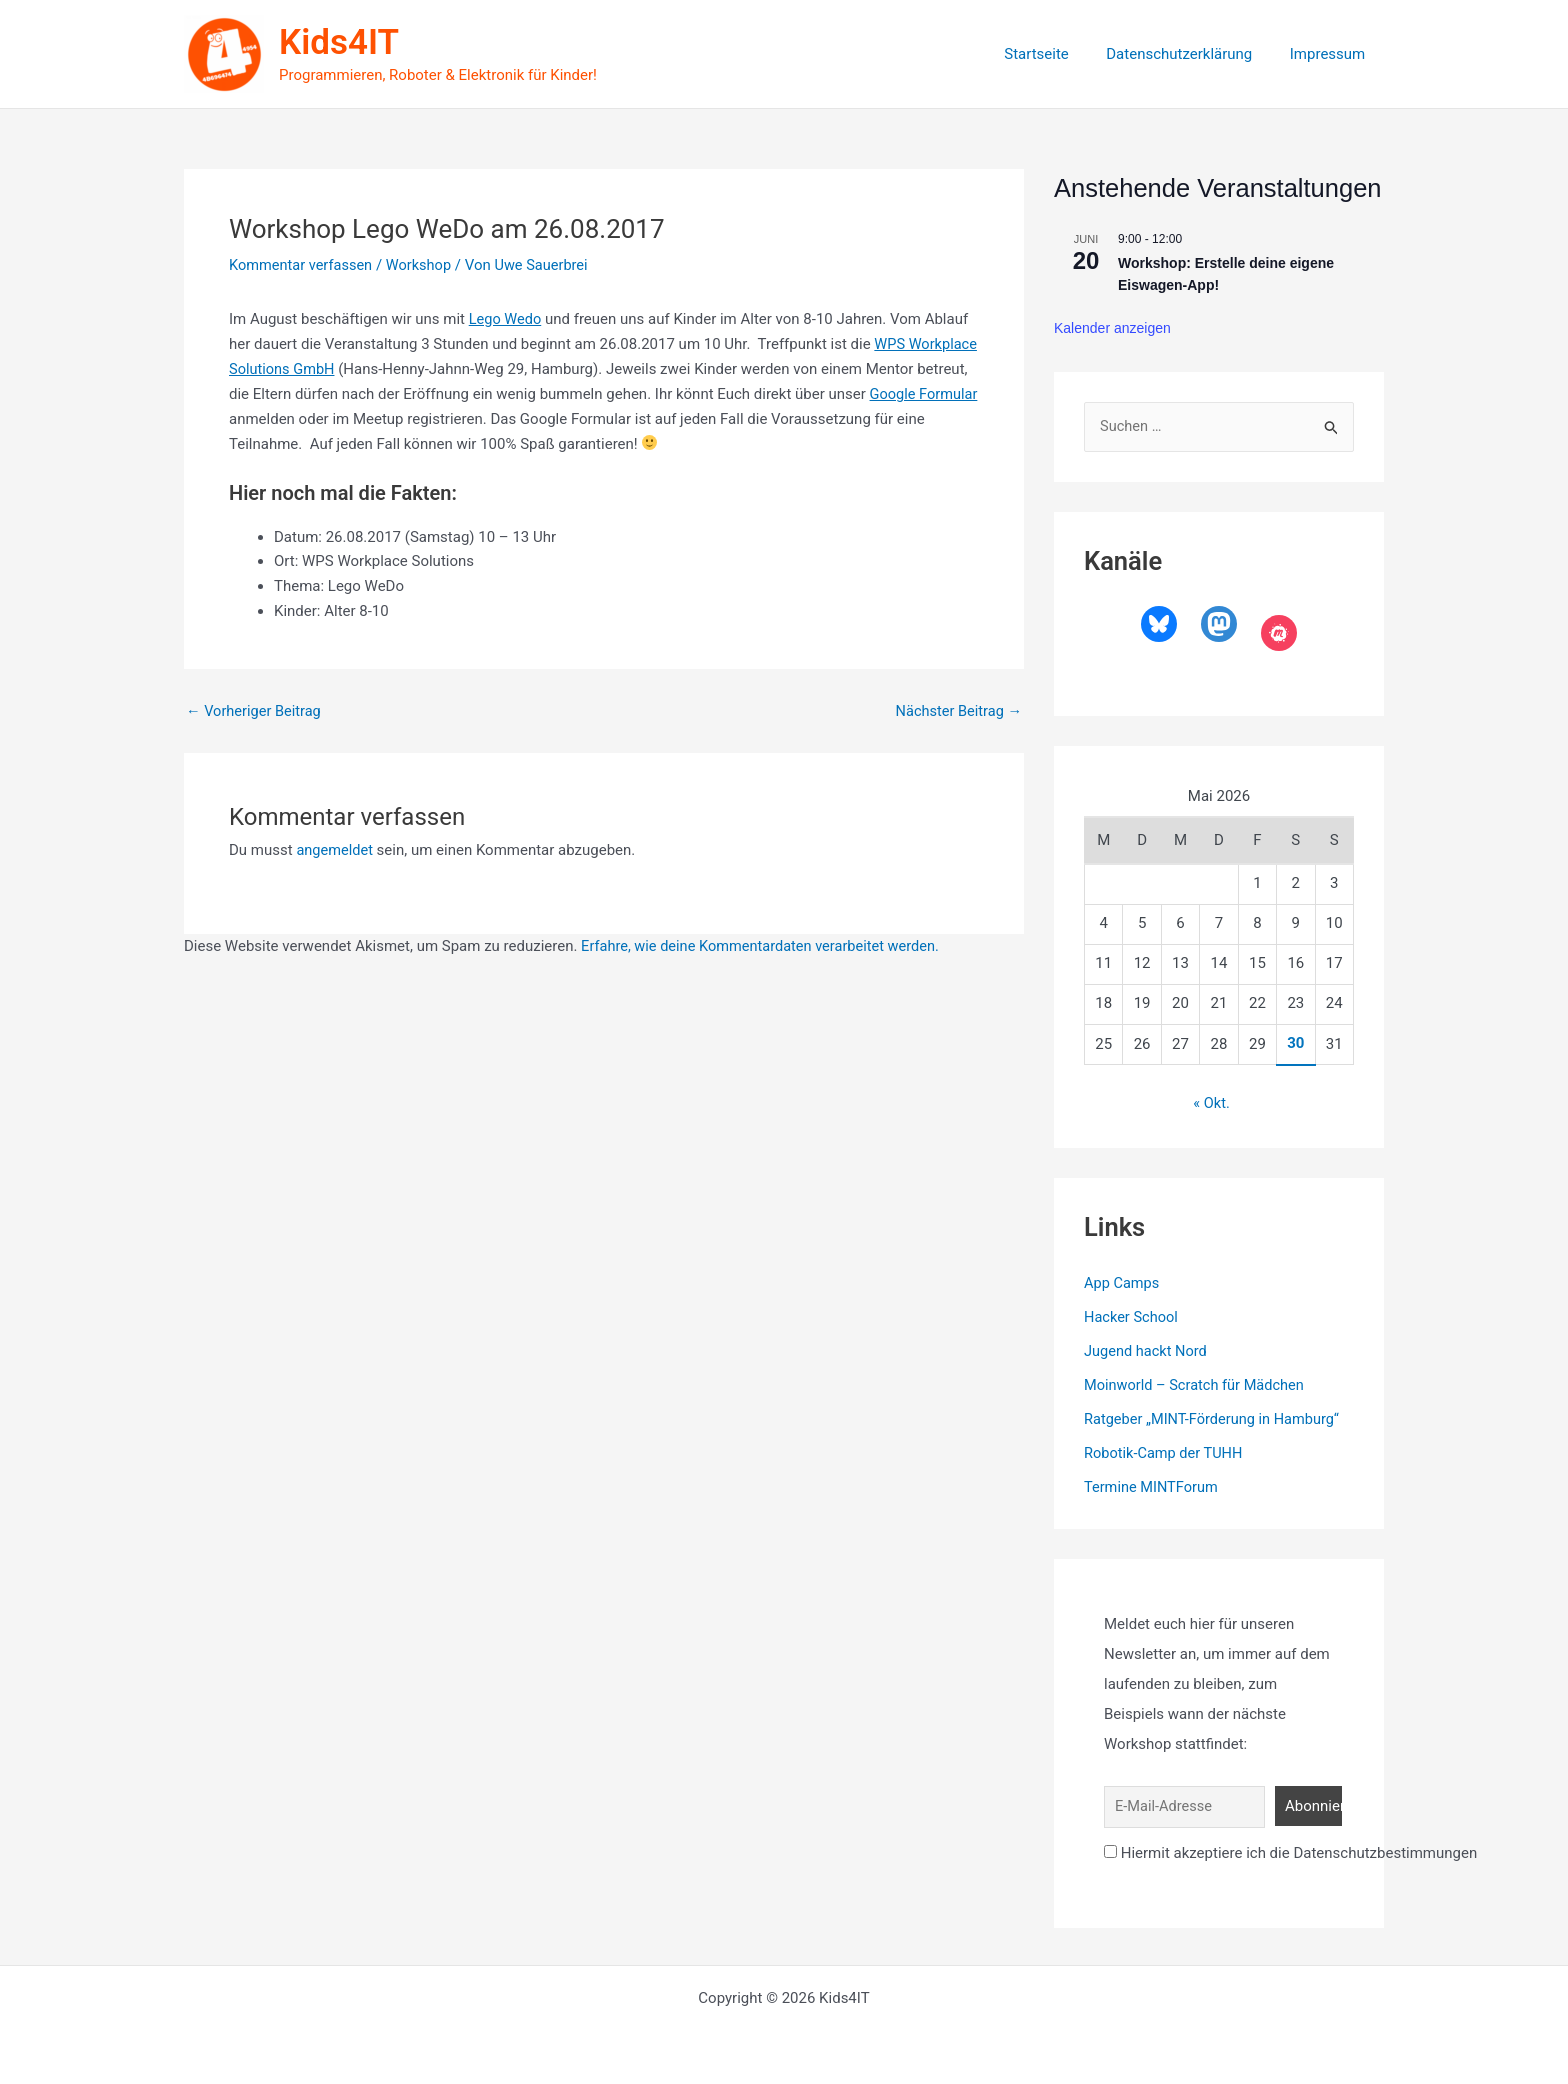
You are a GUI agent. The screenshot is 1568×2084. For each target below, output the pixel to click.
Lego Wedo (506, 319)
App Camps (1123, 1284)
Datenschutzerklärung (1191, 54)
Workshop (423, 265)
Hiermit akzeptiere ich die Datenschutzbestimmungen (1290, 1851)
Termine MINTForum (1153, 1486)
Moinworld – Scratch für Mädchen (1197, 1385)
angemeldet (335, 849)
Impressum (1331, 54)
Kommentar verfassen (303, 265)
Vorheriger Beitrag (255, 709)
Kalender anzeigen (1112, 328)
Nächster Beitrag (957, 709)
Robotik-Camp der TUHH (1165, 1452)
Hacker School (1132, 1317)
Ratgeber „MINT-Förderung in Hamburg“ (1215, 1419)
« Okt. (1212, 1104)
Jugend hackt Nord (1147, 1351)
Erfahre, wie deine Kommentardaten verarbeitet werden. (765, 945)
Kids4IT (339, 42)
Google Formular (284, 418)
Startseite (1055, 54)
